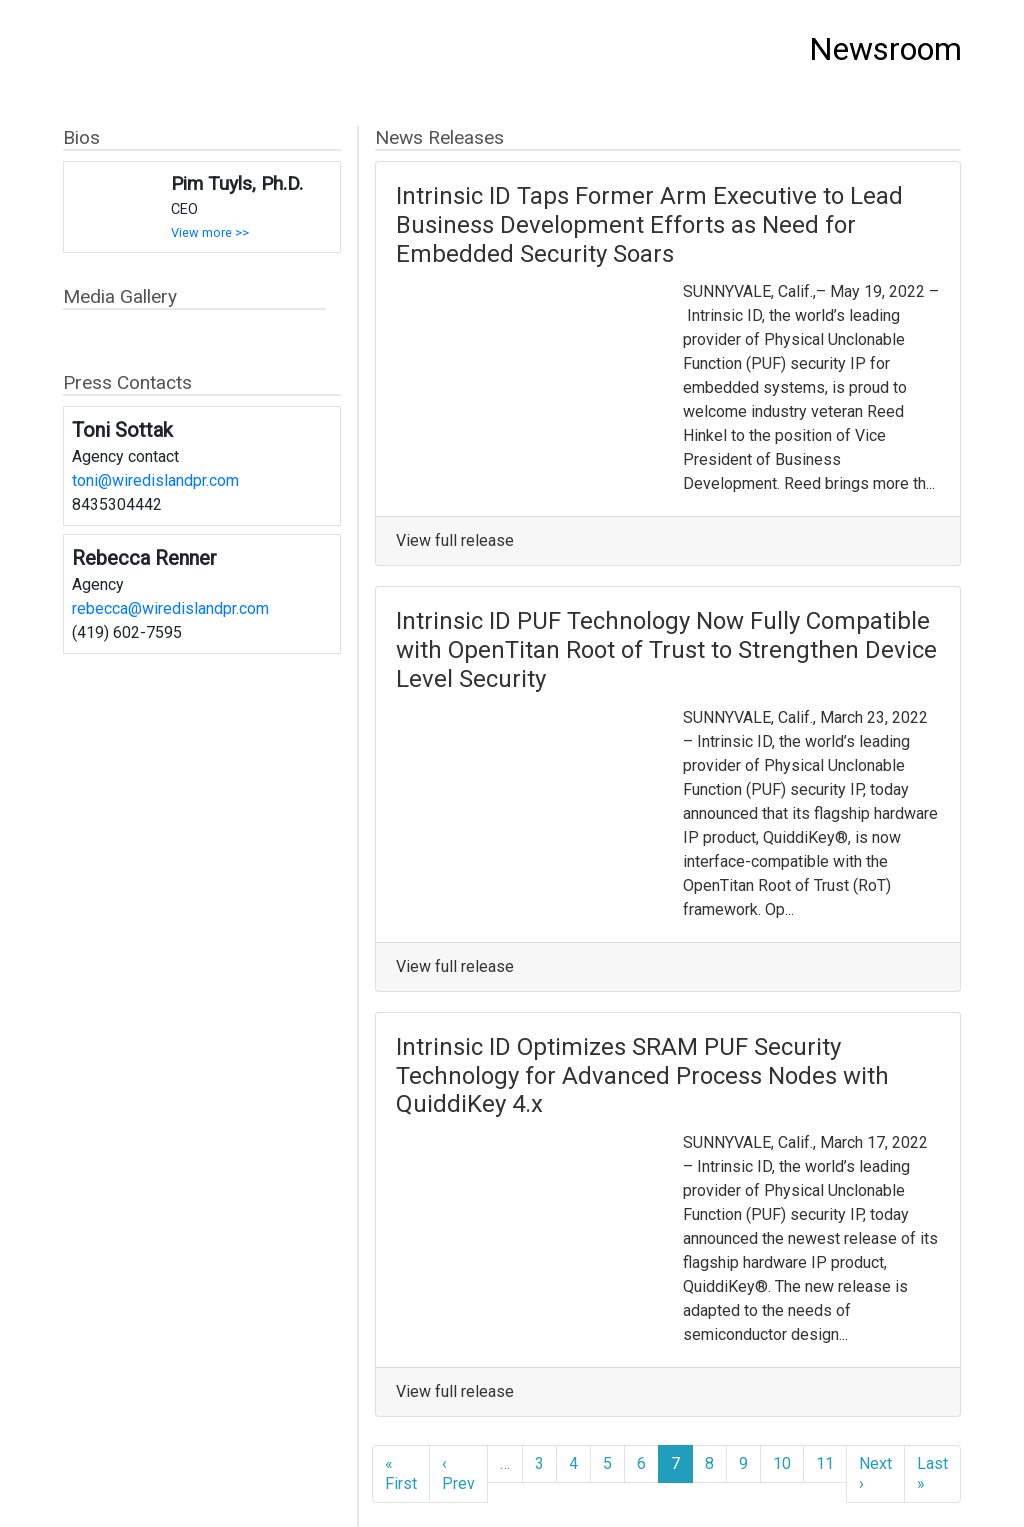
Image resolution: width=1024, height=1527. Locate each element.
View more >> (210, 232)
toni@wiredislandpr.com (155, 480)
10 (782, 1463)
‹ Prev (458, 1473)
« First (401, 1473)
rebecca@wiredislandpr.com (170, 608)
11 (825, 1463)
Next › (875, 1473)
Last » (932, 1473)
